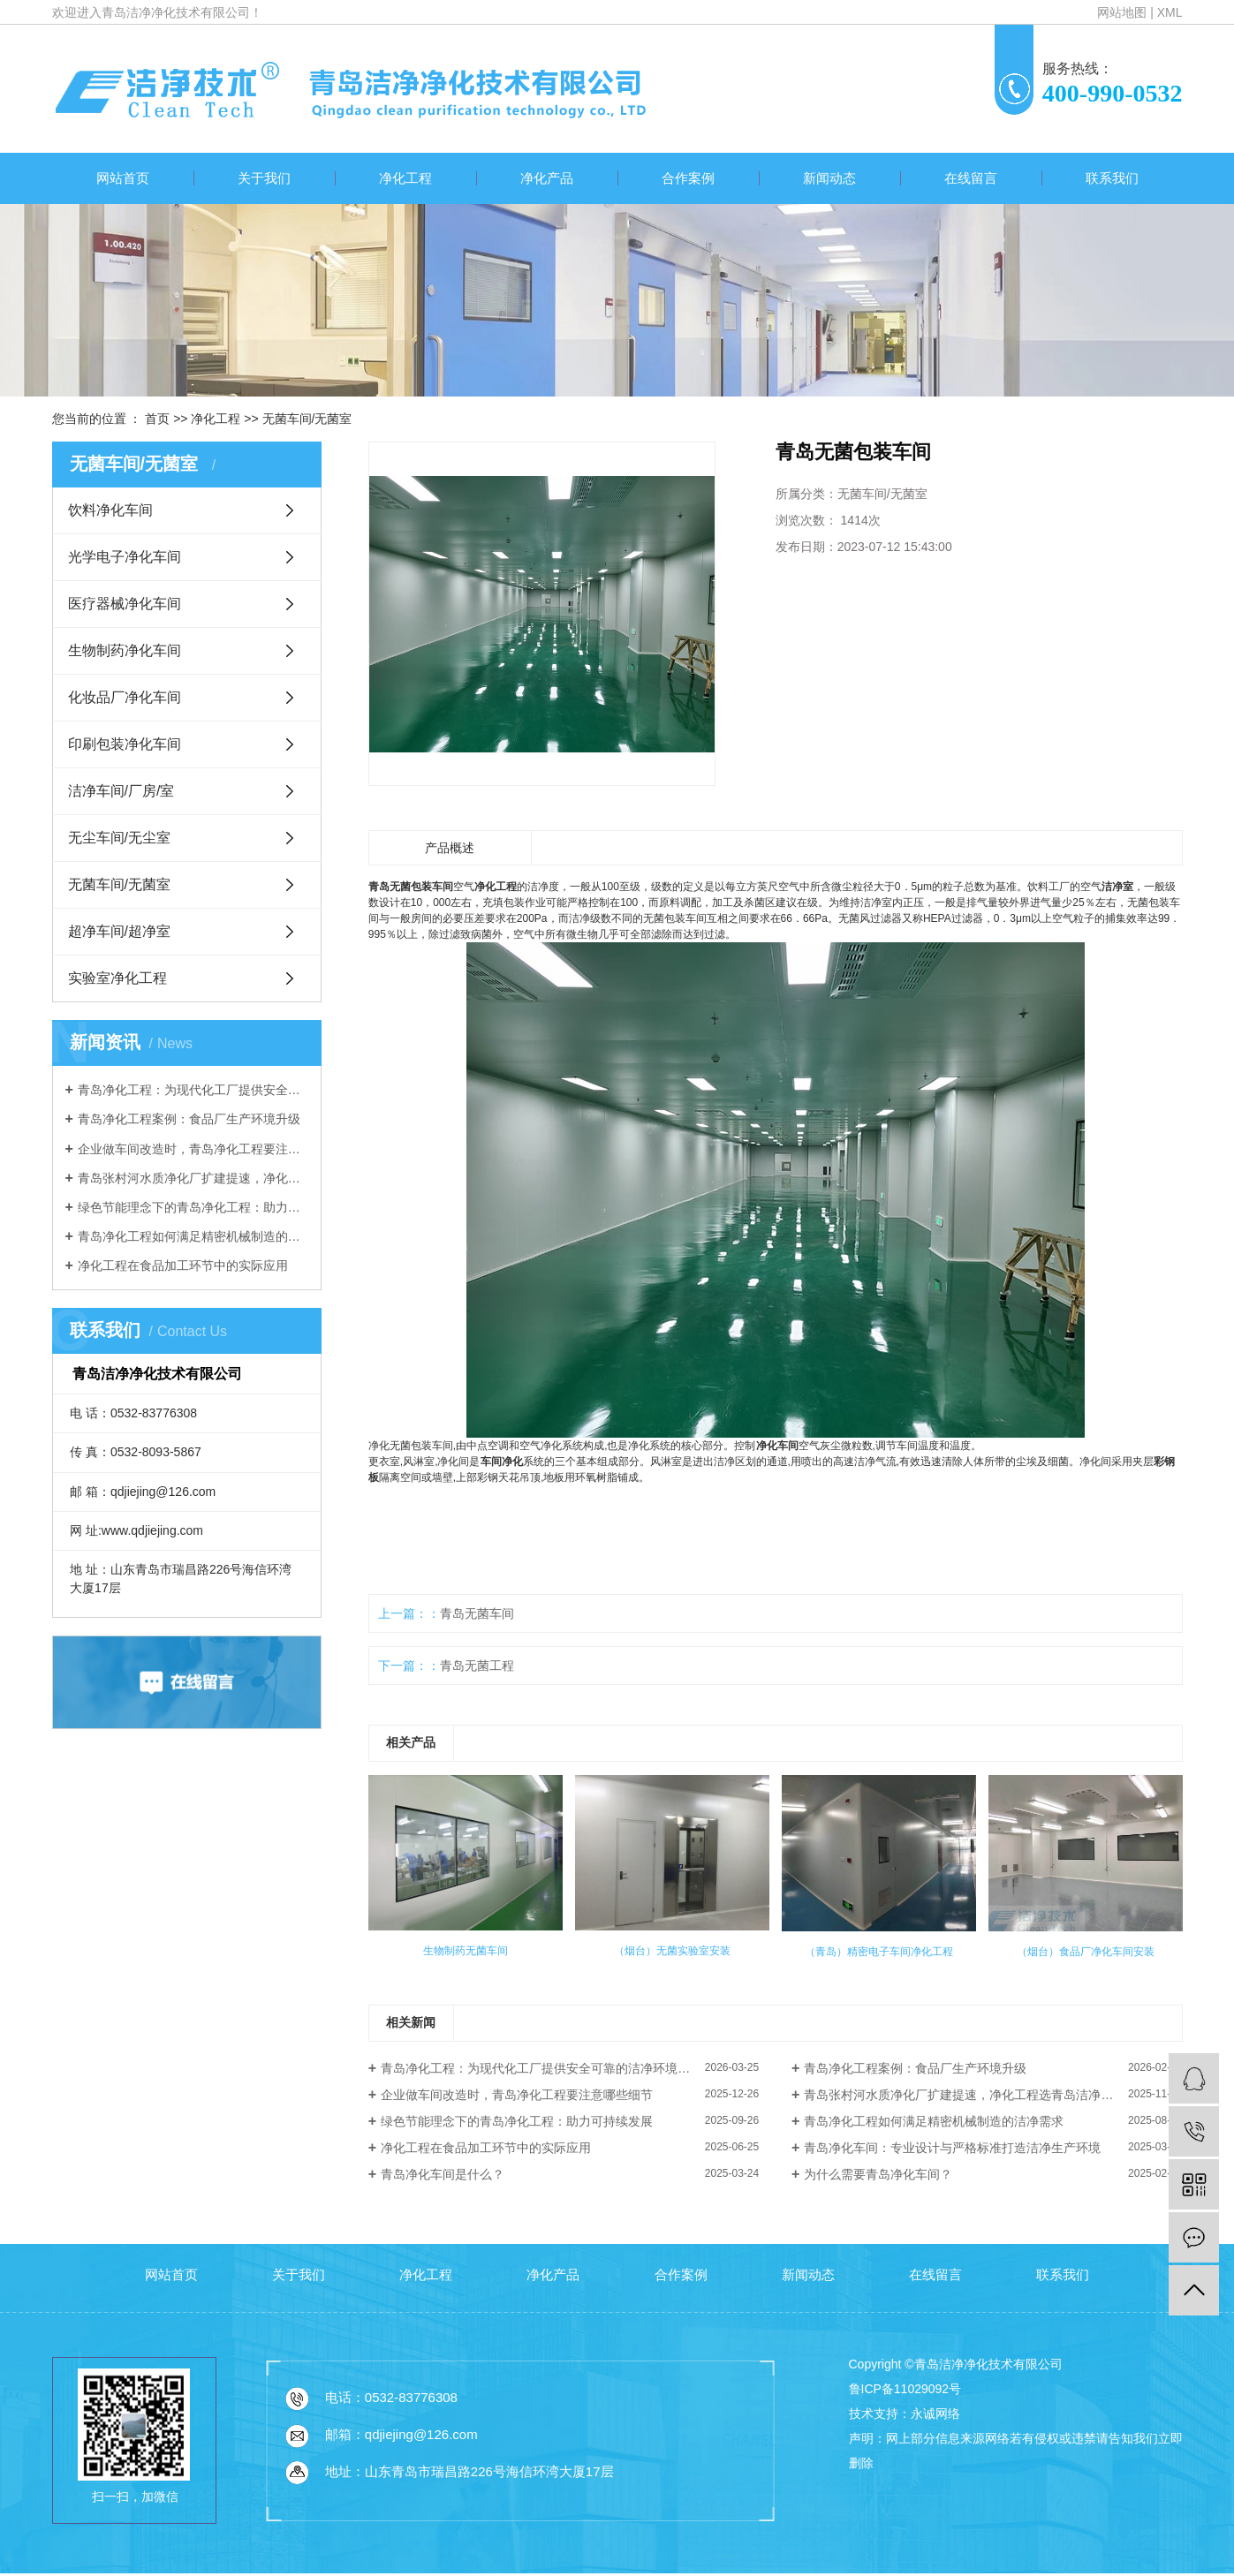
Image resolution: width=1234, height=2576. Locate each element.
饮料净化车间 (110, 509)
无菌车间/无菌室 (307, 419)
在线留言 (970, 177)
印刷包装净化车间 (124, 744)
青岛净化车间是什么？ (442, 2174)
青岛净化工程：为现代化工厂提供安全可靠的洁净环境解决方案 (193, 1090)
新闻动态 (829, 177)
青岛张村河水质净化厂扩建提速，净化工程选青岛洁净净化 (193, 1178)
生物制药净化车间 (124, 650)
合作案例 (688, 177)
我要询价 (830, 603)
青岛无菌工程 (477, 1665)
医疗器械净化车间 (124, 603)
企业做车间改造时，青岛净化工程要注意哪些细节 (193, 1149)
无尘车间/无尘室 (119, 837)
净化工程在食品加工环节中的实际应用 (183, 1265)
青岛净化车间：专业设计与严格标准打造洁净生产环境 (952, 2148)
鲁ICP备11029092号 (905, 2389)
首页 (157, 419)
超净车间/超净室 (119, 931)
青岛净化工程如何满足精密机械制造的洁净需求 (193, 1236)
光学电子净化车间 (124, 556)
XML (1170, 12)
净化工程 (405, 177)
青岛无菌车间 (477, 1613)
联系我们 (1112, 177)
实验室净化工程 (117, 978)
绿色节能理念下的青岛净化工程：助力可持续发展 (193, 1207)
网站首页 (122, 177)
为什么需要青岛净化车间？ (878, 2174)
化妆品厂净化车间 (124, 697)
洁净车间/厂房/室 (121, 790)
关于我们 (264, 177)
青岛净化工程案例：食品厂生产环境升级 (189, 1119)
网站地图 (1122, 12)
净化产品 (546, 177)
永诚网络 (935, 2413)
